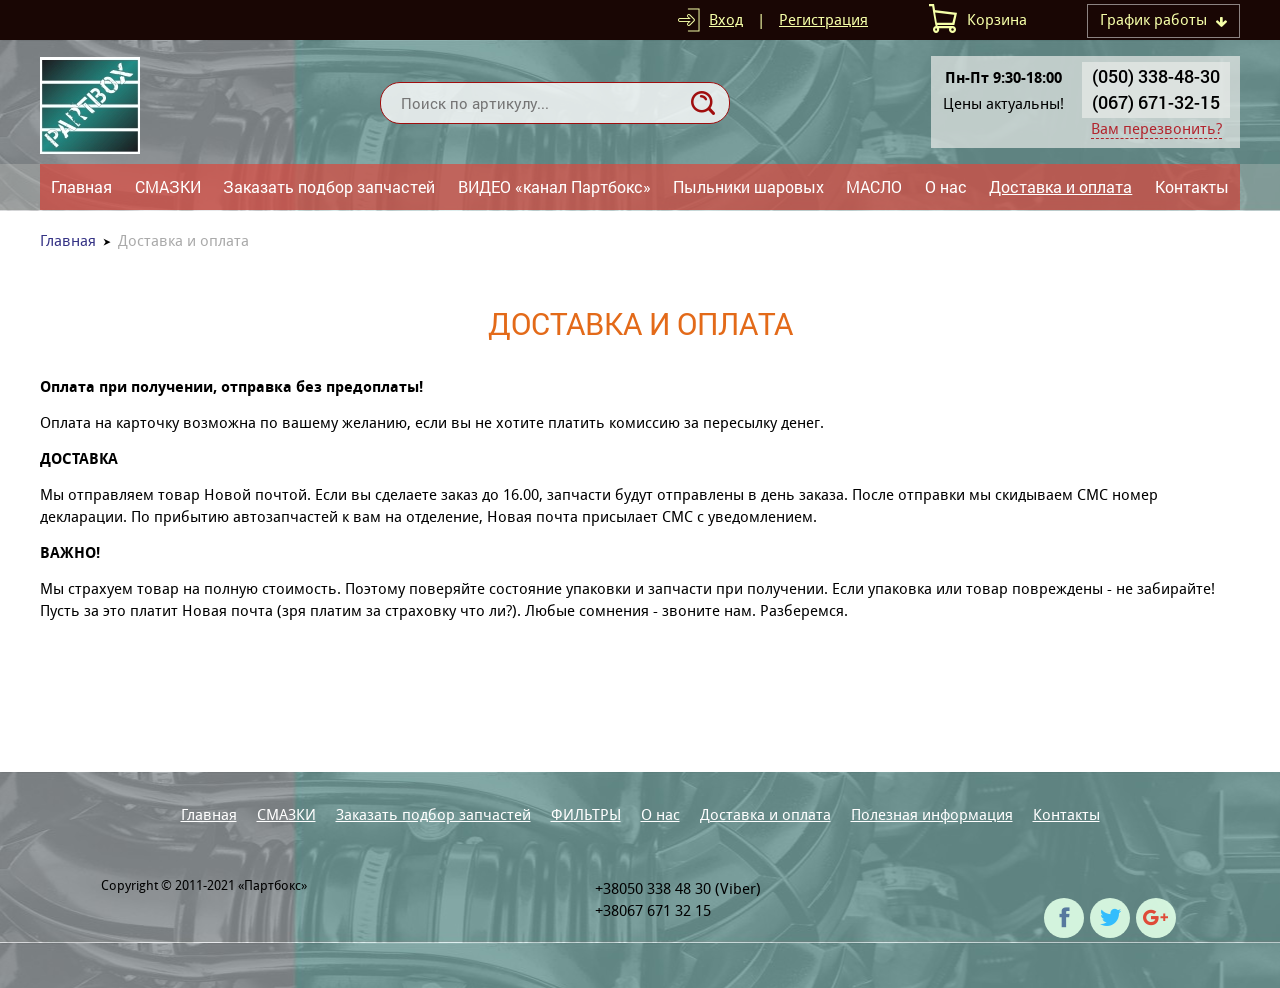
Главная (81, 186)
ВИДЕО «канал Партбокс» (554, 186)
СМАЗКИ (168, 186)
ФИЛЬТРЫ (586, 814)
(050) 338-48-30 (1156, 76)
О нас (946, 186)
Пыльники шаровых (748, 186)
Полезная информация (932, 814)
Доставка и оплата (1060, 186)
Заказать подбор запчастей (329, 186)
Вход (726, 19)
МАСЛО (874, 186)
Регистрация (823, 19)
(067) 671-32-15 (1156, 102)
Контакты (1192, 186)
